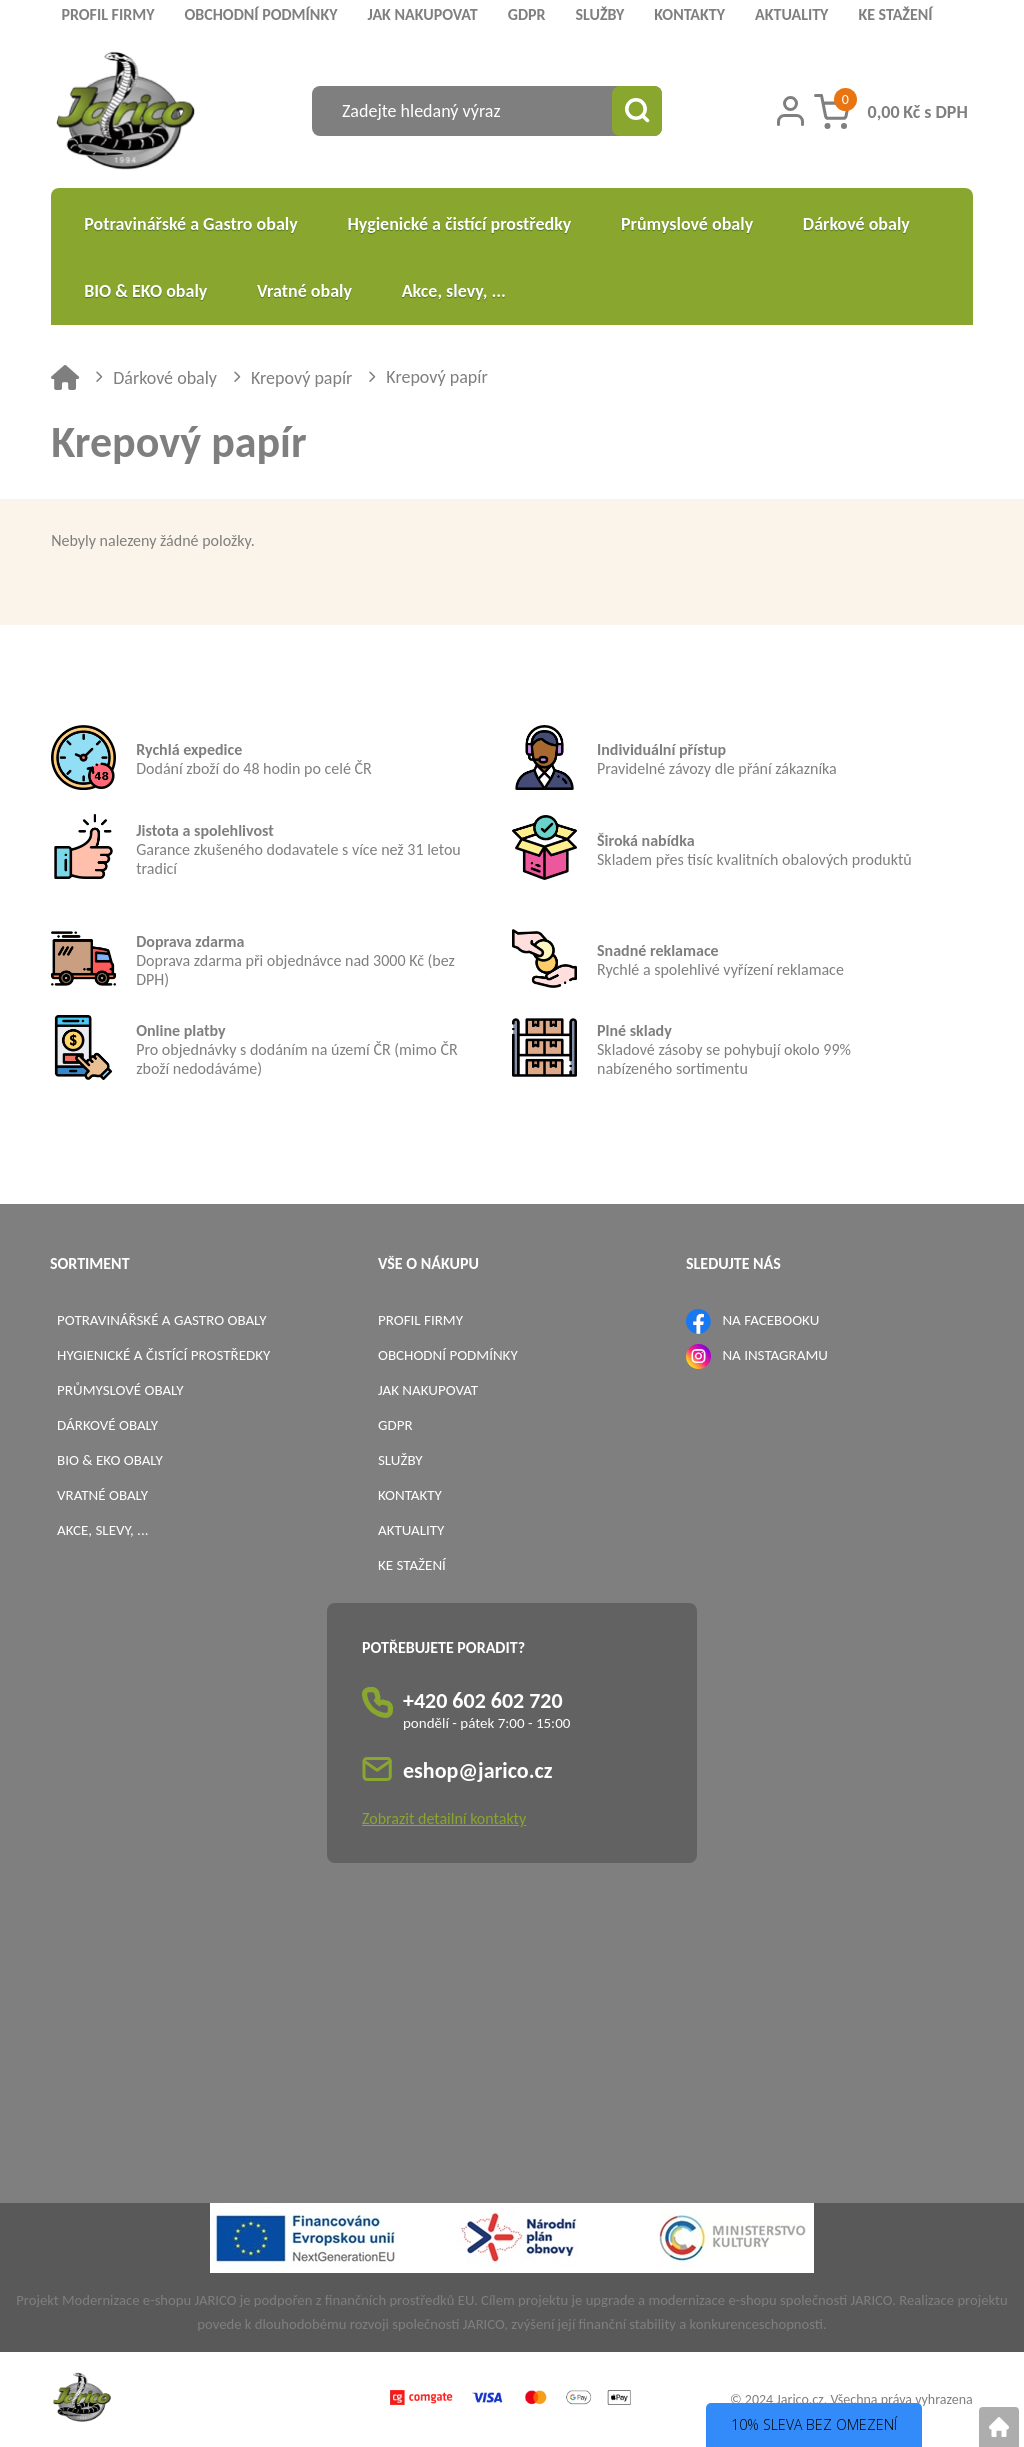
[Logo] (125, 113)
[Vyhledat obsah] (637, 111)
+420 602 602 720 (483, 1700)
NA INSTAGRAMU (774, 1355)
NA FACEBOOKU (770, 1320)
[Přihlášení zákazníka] (790, 111)
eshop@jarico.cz (478, 1770)
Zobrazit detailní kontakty (444, 1818)
